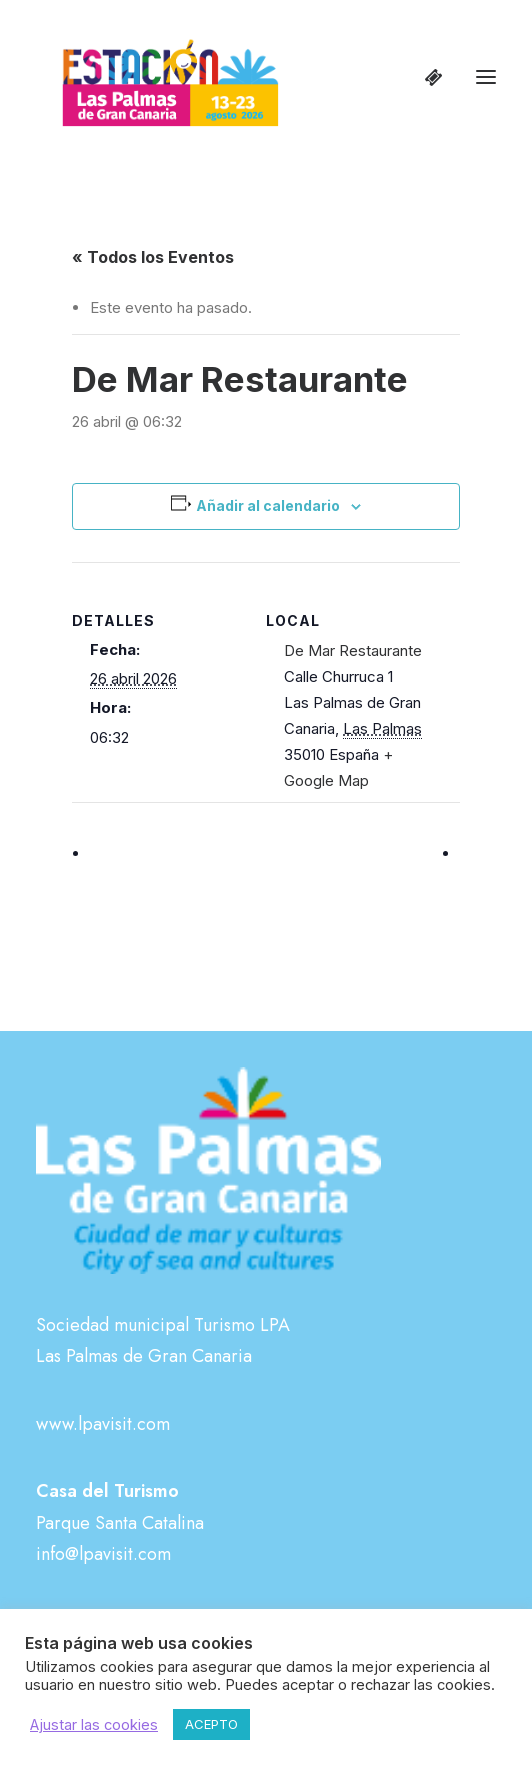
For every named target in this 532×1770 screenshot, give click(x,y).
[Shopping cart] (425, 77)
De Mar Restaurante (353, 650)
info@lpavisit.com (103, 1554)
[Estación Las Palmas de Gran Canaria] (157, 77)
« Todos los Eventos (153, 257)
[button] (486, 77)
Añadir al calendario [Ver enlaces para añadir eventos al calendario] (268, 505)
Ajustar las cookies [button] (94, 1725)
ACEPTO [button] (211, 1724)
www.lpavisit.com (103, 1424)
